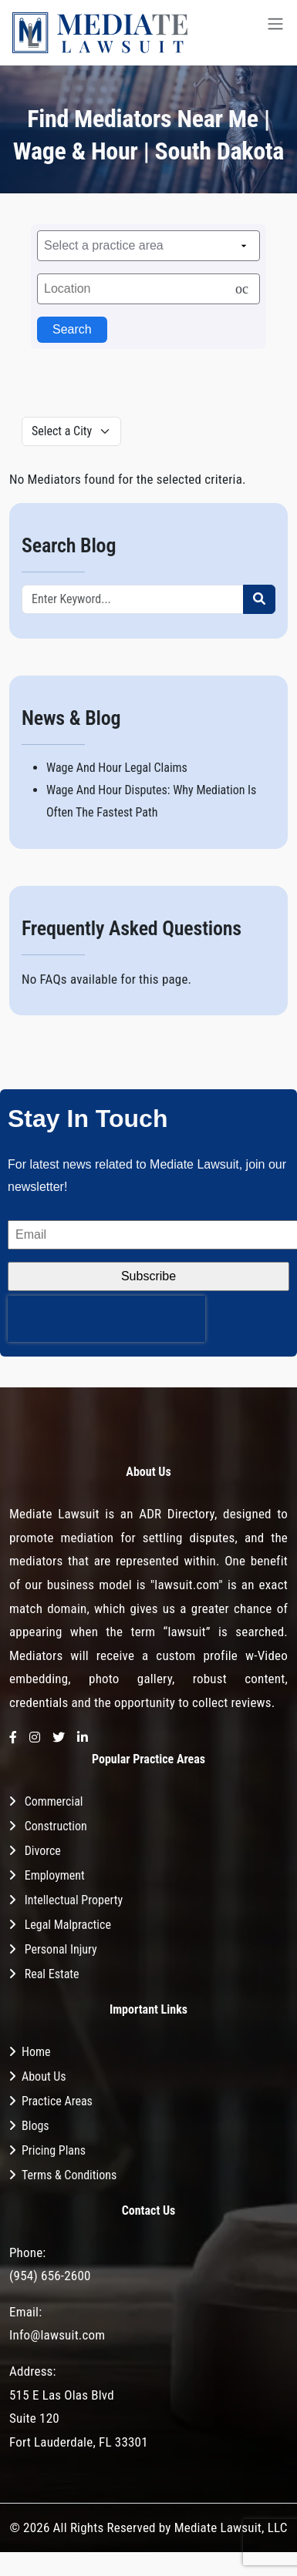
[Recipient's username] (133, 599)
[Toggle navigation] (275, 32)
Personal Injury (61, 1949)
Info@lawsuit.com (57, 2335)
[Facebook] (13, 1738)
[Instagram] (34, 1738)
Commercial (54, 1801)
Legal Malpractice (68, 1924)
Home (36, 2051)
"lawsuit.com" (186, 1584)
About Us (44, 2076)
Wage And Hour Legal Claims (116, 767)
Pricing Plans (54, 2150)
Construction (56, 1826)
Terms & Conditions (69, 2175)
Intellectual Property (74, 1900)
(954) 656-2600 (50, 2275)
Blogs (35, 2125)
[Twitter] (58, 1738)
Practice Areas (57, 2101)
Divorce (43, 1850)
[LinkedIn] (82, 1738)
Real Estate (52, 1974)
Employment (55, 1875)
